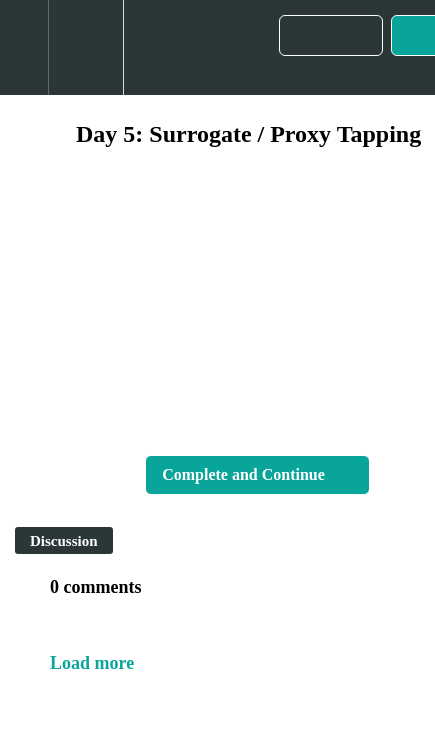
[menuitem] (85, 47)
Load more (92, 663)
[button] (24, 47)
